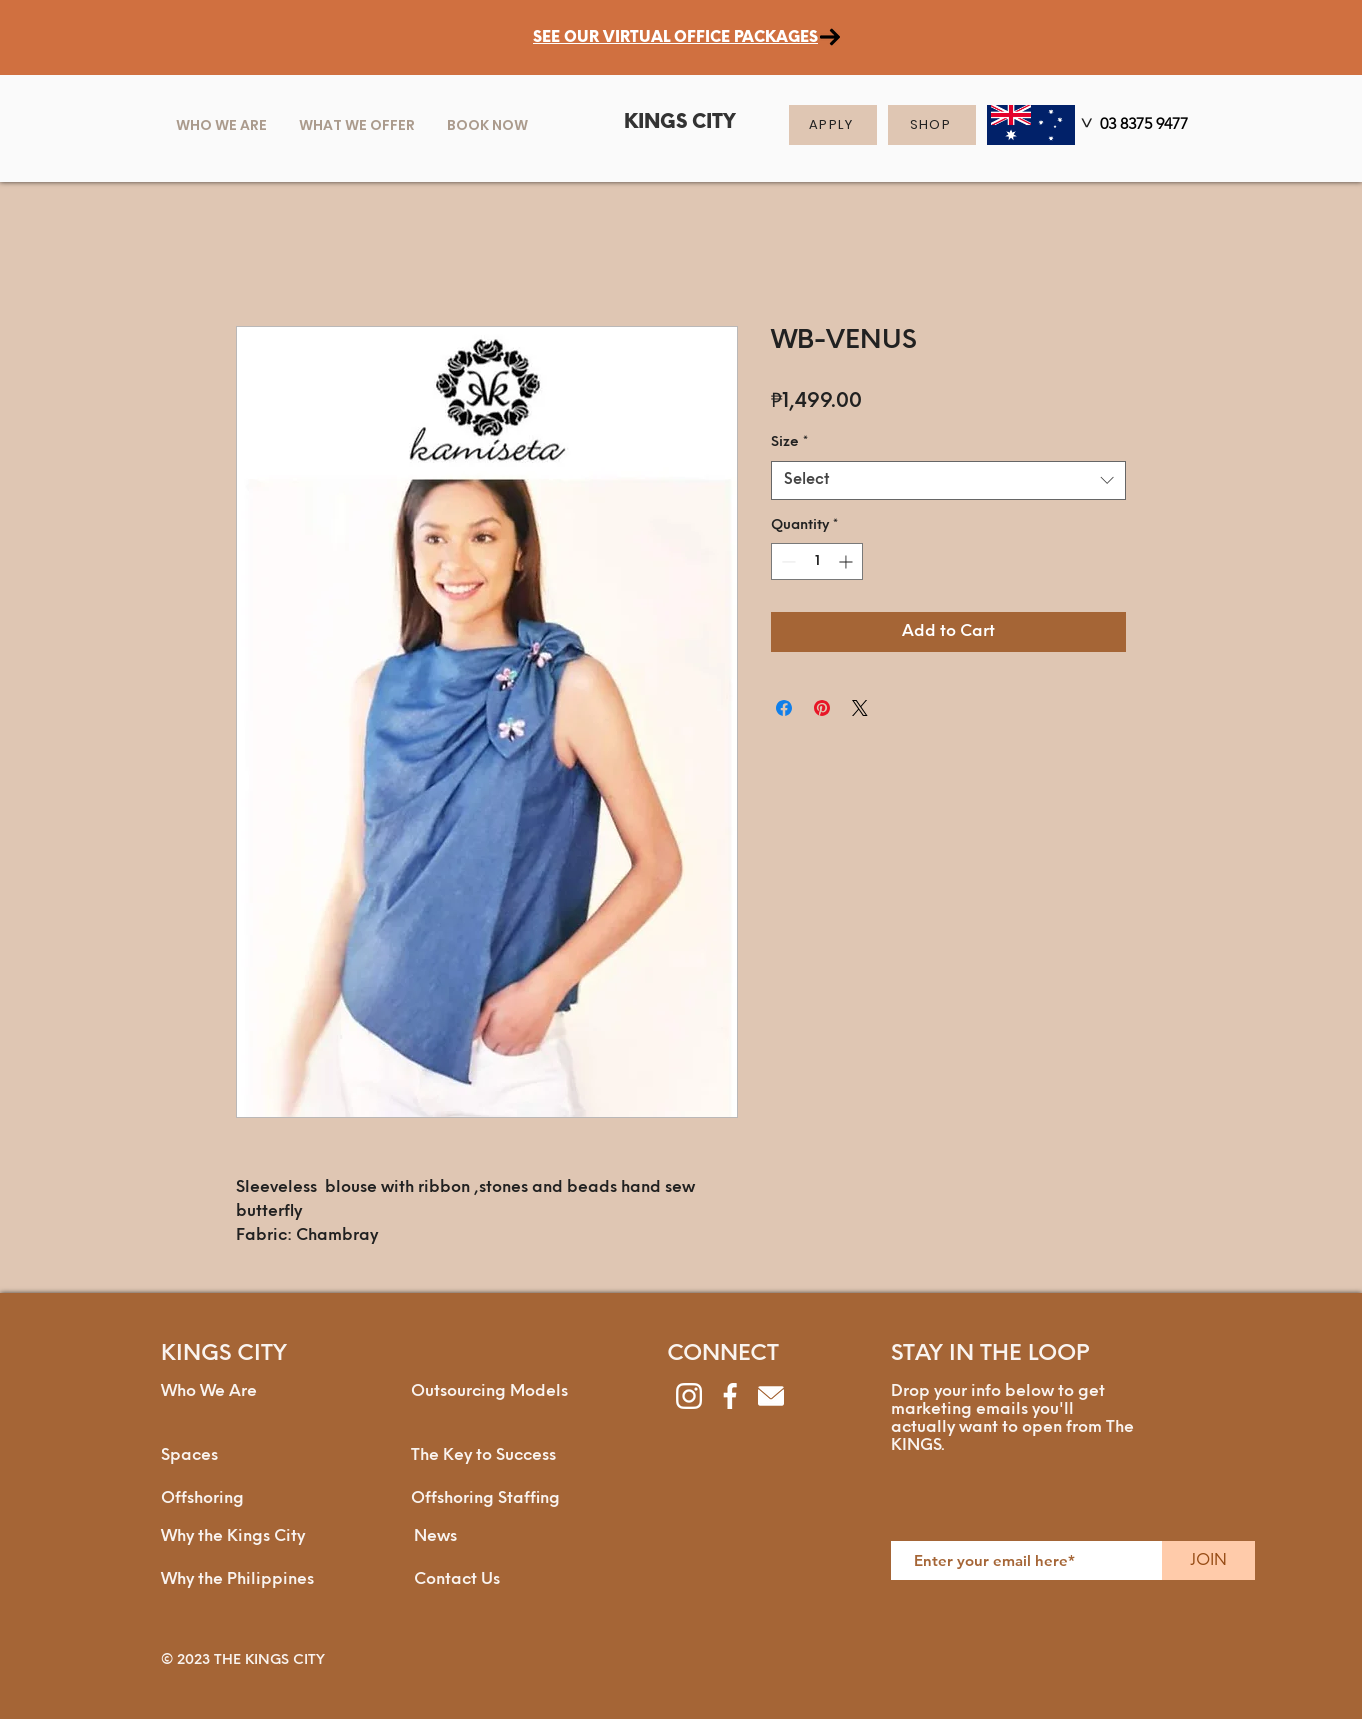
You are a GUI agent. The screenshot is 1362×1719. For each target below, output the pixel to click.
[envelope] (771, 1396)
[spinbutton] (817, 561)
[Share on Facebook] (784, 708)
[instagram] (689, 1396)
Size (789, 442)
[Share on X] (860, 708)
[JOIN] (1208, 1560)
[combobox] (948, 480)
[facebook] (730, 1396)
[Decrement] (786, 561)
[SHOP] (932, 125)
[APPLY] (833, 125)
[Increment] (847, 561)
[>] (1085, 126)
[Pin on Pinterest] (822, 708)
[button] (357, 125)
